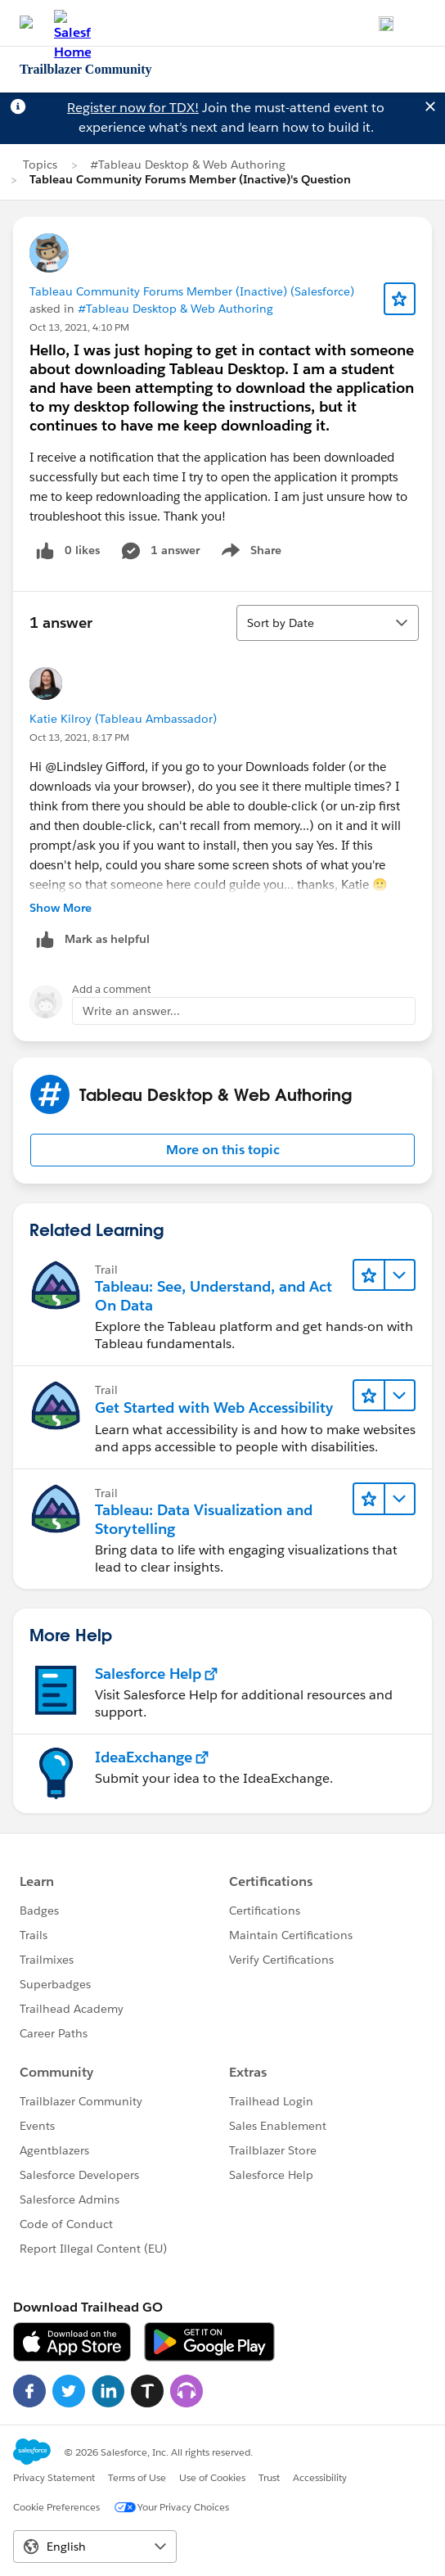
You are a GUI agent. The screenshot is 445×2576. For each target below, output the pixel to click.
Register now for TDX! (133, 107)
